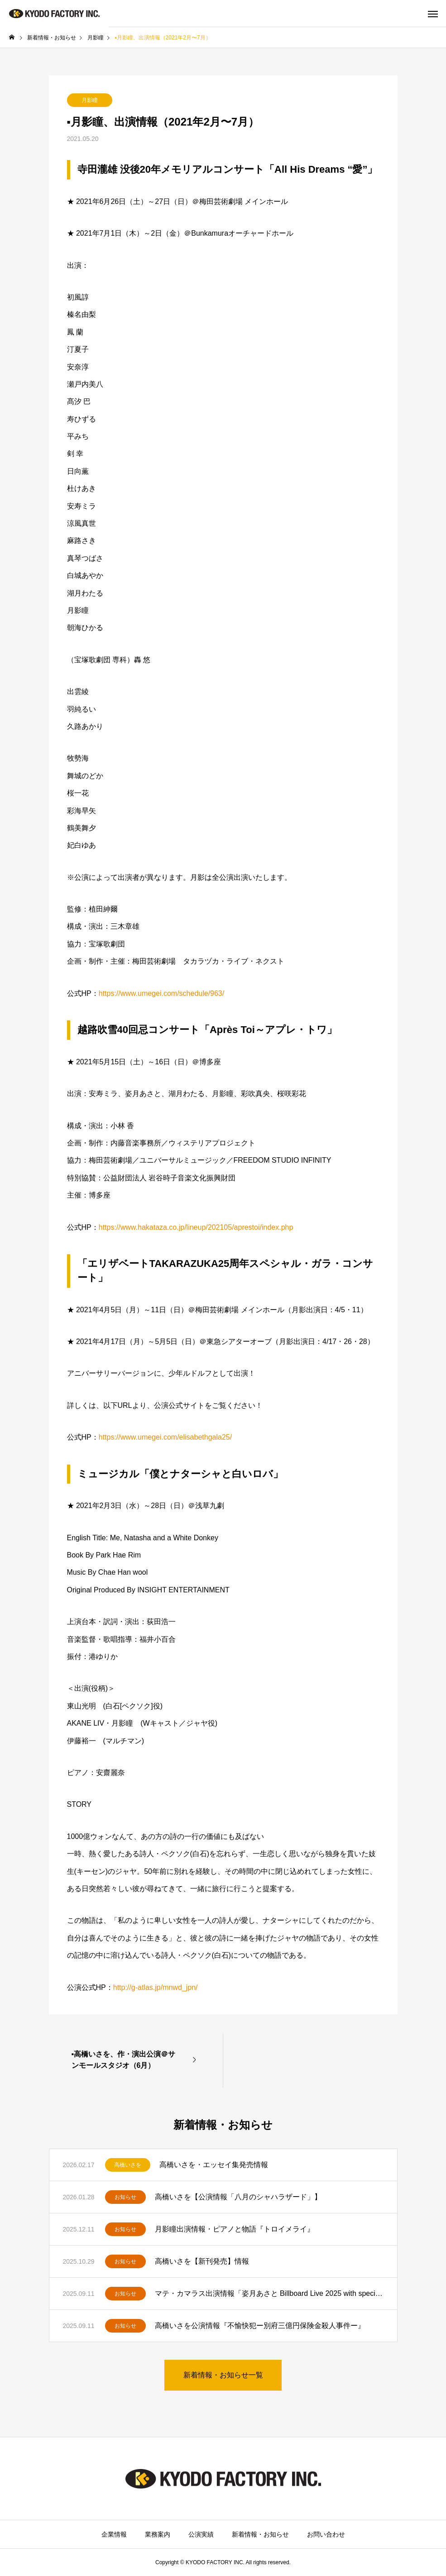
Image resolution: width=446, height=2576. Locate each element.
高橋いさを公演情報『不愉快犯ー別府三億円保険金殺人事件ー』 (260, 2325)
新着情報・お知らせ (260, 2534)
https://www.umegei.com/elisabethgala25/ (165, 1437)
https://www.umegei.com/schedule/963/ (161, 993)
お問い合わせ (326, 2534)
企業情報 (114, 2534)
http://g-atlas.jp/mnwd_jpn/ (155, 1987)
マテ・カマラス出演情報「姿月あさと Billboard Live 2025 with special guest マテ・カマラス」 (269, 2293)
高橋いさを (127, 2165)
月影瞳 (90, 100)
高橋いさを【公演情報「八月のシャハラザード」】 (238, 2197)
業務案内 (157, 2534)
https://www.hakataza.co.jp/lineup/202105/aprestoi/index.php (196, 1227)
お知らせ (125, 2197)
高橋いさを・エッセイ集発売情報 (213, 2164)
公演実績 (201, 2534)
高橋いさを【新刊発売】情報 (202, 2261)
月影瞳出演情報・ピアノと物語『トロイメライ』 (234, 2229)
